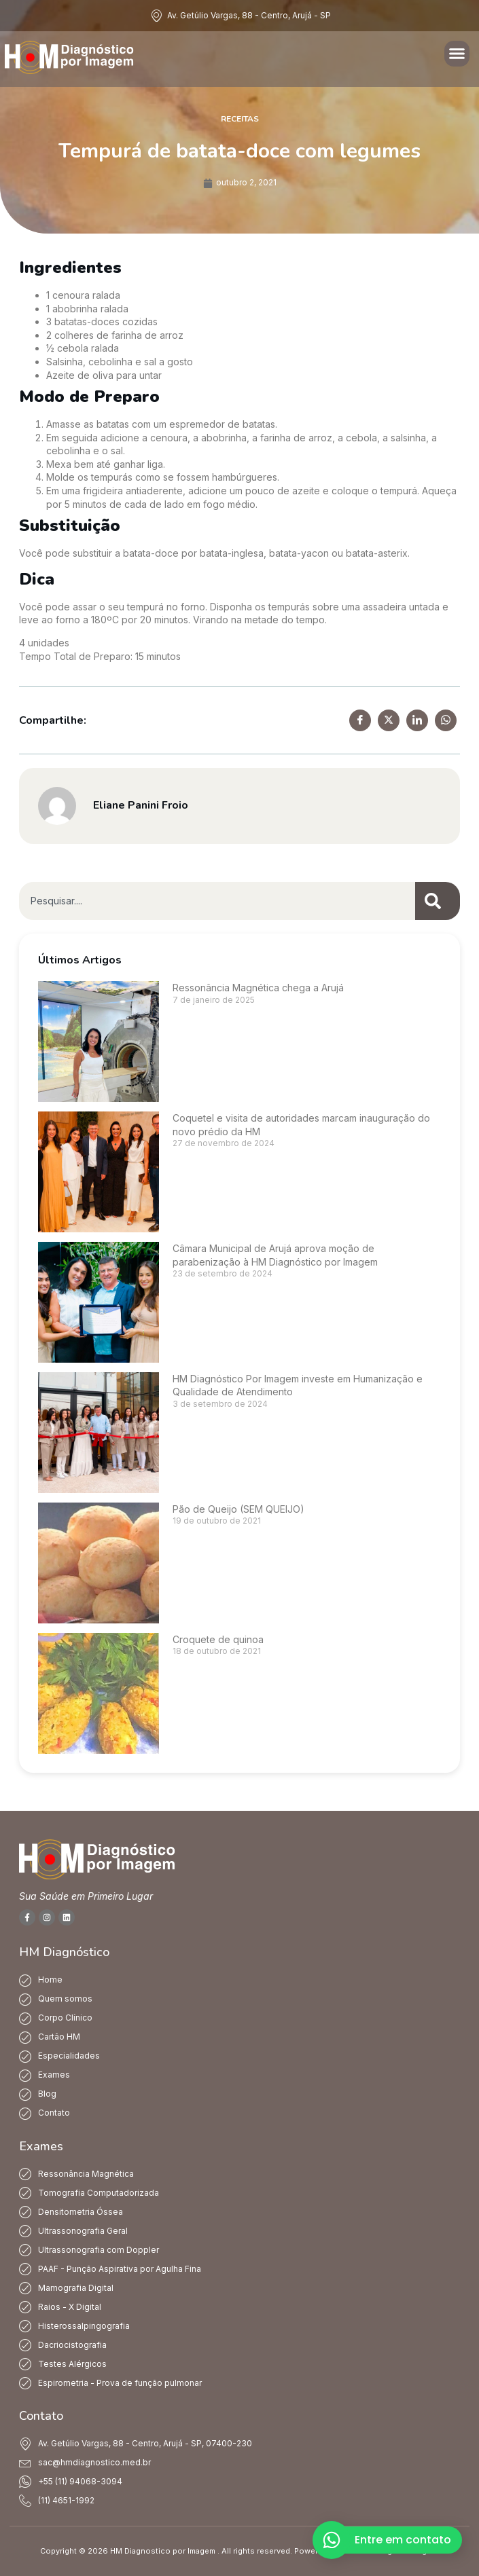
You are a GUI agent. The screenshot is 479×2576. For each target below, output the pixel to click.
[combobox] (217, 901)
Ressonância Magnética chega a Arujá (258, 987)
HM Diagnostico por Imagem (162, 2551)
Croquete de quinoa (218, 1639)
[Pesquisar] (437, 901)
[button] (457, 54)
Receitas (240, 118)
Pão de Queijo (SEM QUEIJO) (238, 1509)
